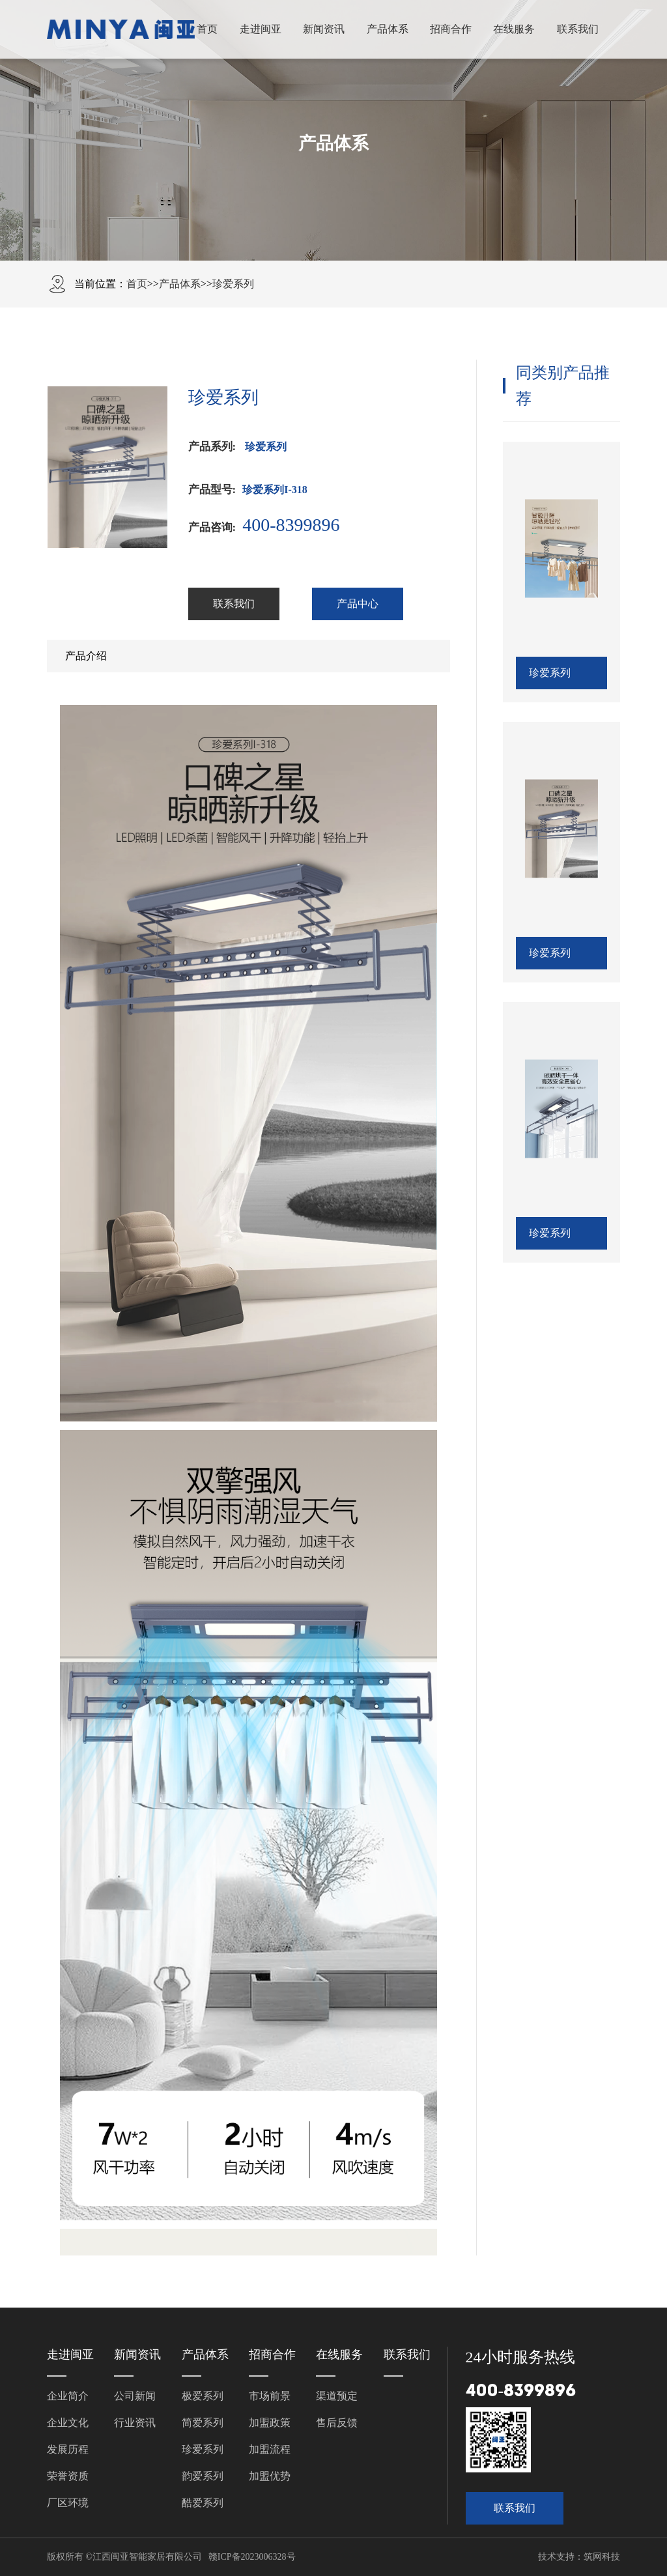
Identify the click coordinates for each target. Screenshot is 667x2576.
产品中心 (357, 603)
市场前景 (270, 2395)
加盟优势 (270, 2476)
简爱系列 (202, 2422)
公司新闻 (135, 2395)
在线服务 (514, 29)
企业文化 (68, 2422)
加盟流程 (270, 2449)
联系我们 (578, 29)
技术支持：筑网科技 (579, 2557)
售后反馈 (337, 2422)
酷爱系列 (202, 2502)
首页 (207, 29)
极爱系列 (202, 2395)
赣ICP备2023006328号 (252, 2557)
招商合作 (451, 29)
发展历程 (68, 2449)
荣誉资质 (68, 2476)
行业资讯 (135, 2422)
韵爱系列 (202, 2476)
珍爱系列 (233, 283)
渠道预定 (337, 2395)
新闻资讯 (324, 29)
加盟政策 (270, 2422)
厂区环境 (68, 2502)
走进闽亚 (260, 29)
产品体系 (387, 29)
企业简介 (68, 2395)
